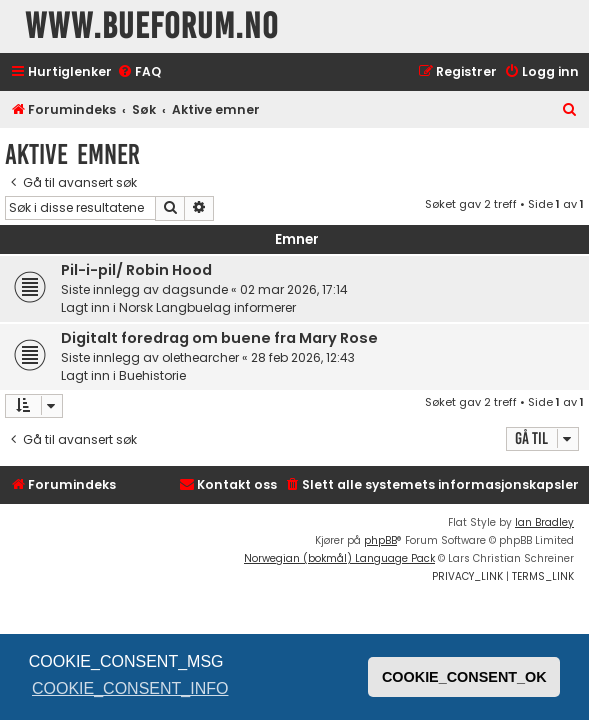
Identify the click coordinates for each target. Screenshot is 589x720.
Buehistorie (152, 375)
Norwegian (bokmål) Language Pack (339, 558)
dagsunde (195, 289)
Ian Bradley (544, 522)
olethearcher (200, 357)
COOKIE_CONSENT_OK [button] (464, 677)
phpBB (380, 540)
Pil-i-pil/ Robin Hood (136, 270)
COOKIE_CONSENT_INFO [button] (130, 688)
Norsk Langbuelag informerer (207, 307)
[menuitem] (139, 72)
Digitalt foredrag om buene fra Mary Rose (219, 338)
